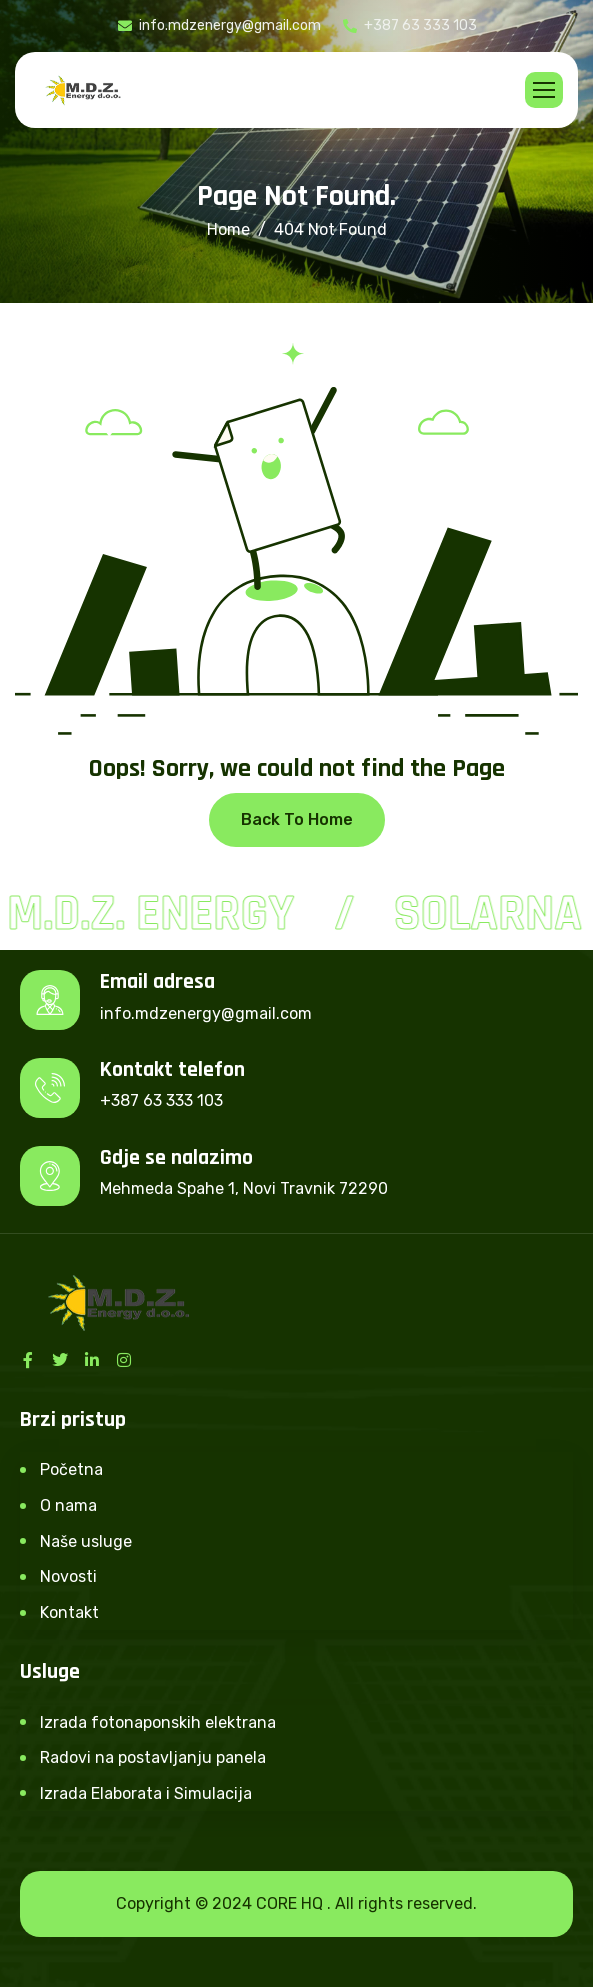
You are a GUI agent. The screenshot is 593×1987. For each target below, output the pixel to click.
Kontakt (69, 1612)
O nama (68, 1505)
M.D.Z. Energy (153, 914)
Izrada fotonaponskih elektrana (158, 1722)
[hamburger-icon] (544, 90)
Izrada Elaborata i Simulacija (146, 1793)
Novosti (68, 1576)
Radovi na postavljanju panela (153, 1757)
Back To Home (297, 819)
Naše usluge (86, 1541)
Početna (71, 1469)
